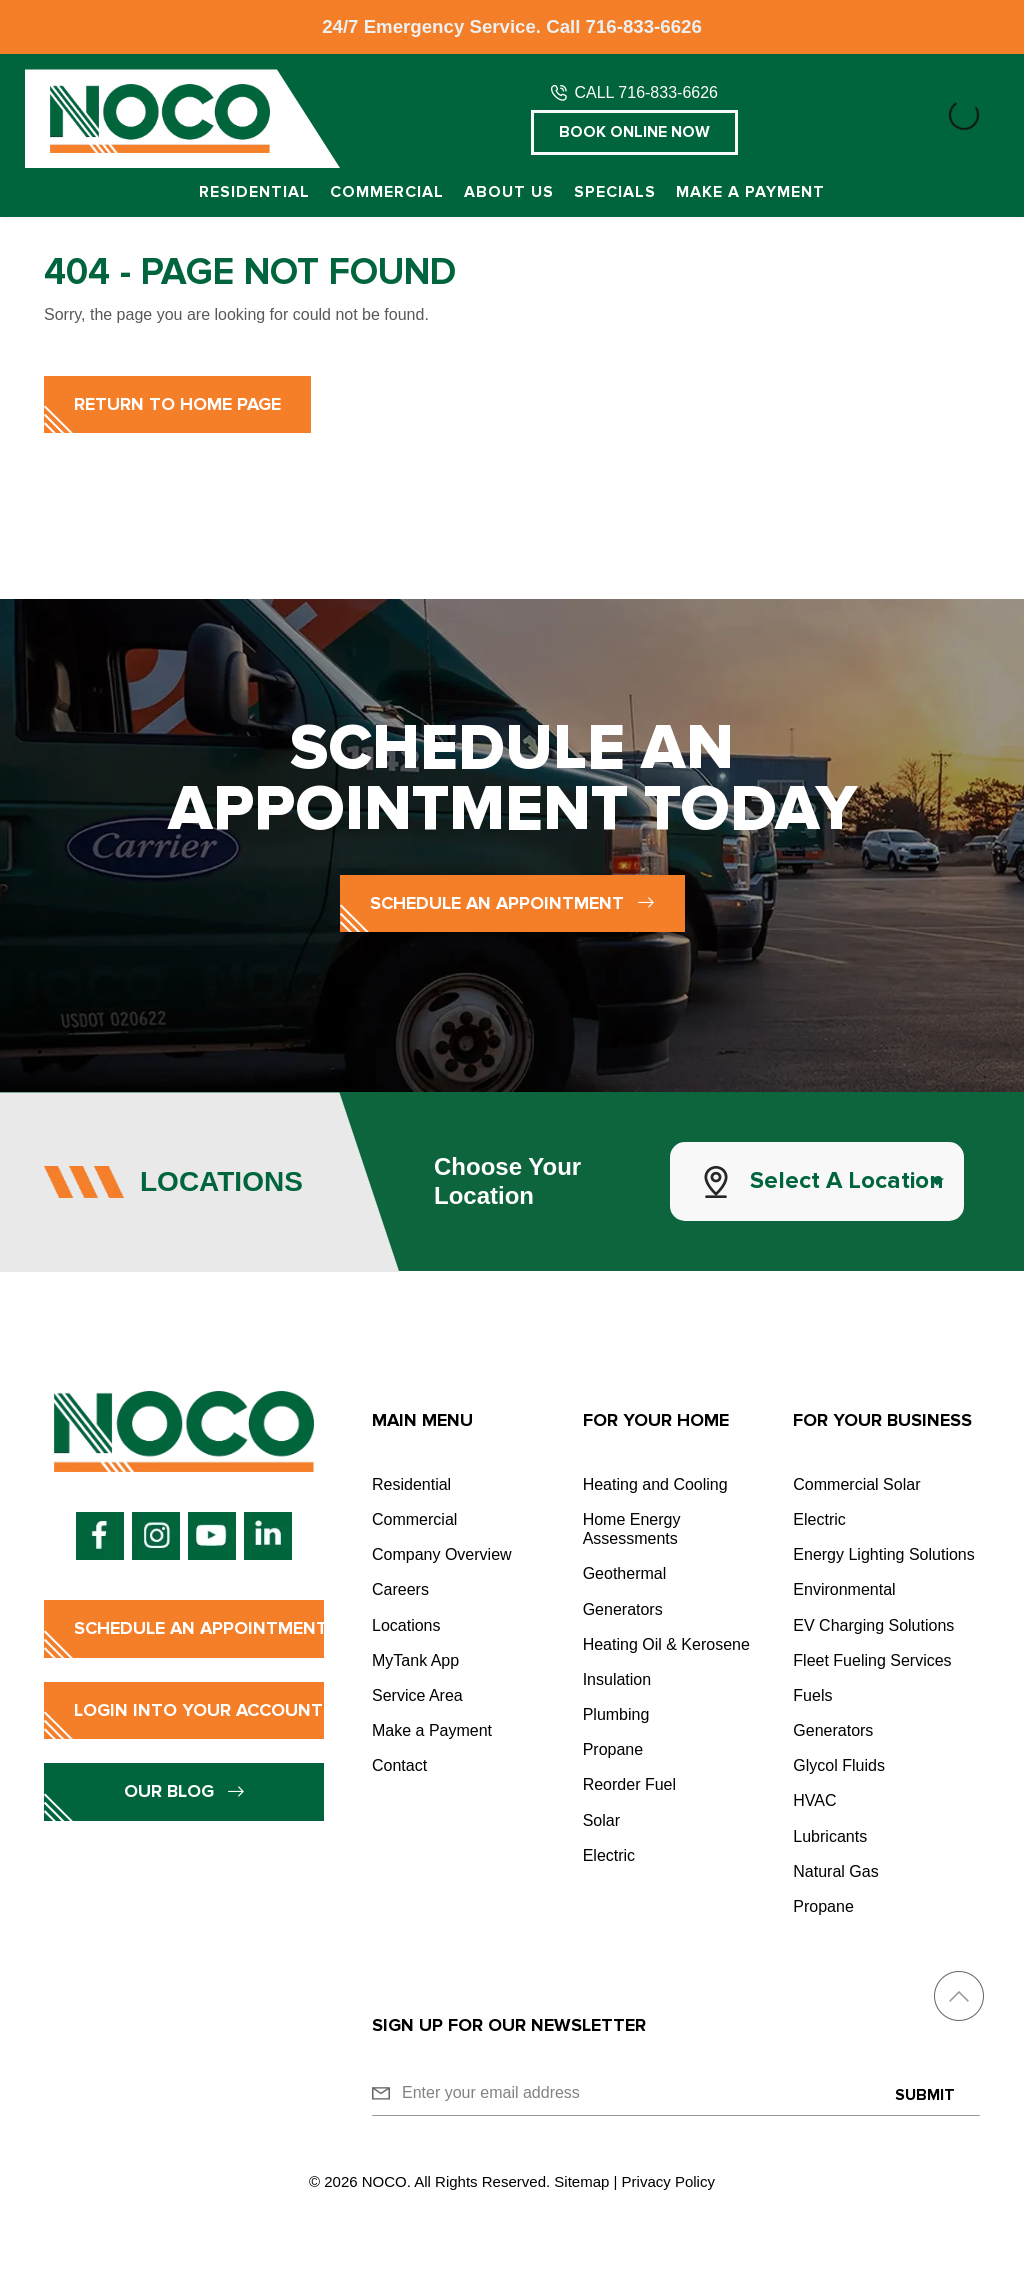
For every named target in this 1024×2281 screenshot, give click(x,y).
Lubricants (830, 1836)
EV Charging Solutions (873, 1625)
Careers (400, 1589)
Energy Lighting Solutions (883, 1554)
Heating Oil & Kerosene (666, 1644)
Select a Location (847, 1180)
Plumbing (616, 1714)
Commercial (387, 192)
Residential (254, 192)
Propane (613, 1749)
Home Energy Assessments (632, 1529)
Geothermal (625, 1573)
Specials (615, 192)
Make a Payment (750, 192)
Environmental (844, 1589)
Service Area (417, 1695)
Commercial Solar (856, 1484)
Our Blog (184, 1791)
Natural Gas (835, 1871)
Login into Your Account (198, 1710)
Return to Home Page (177, 404)
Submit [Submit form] (925, 2095)
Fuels (812, 1695)
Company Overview (442, 1554)
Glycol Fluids (839, 1765)
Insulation (617, 1679)
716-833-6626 (644, 26)
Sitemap (581, 2181)
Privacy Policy (668, 2181)
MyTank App (415, 1660)
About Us (509, 192)
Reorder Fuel (629, 1784)
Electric (609, 1855)
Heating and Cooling (655, 1484)
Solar (601, 1820)
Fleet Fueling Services (872, 1660)
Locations (406, 1625)
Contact (399, 1765)
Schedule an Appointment (512, 903)
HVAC (814, 1800)
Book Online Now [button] (634, 132)
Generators (623, 1609)
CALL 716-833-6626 (646, 92)
